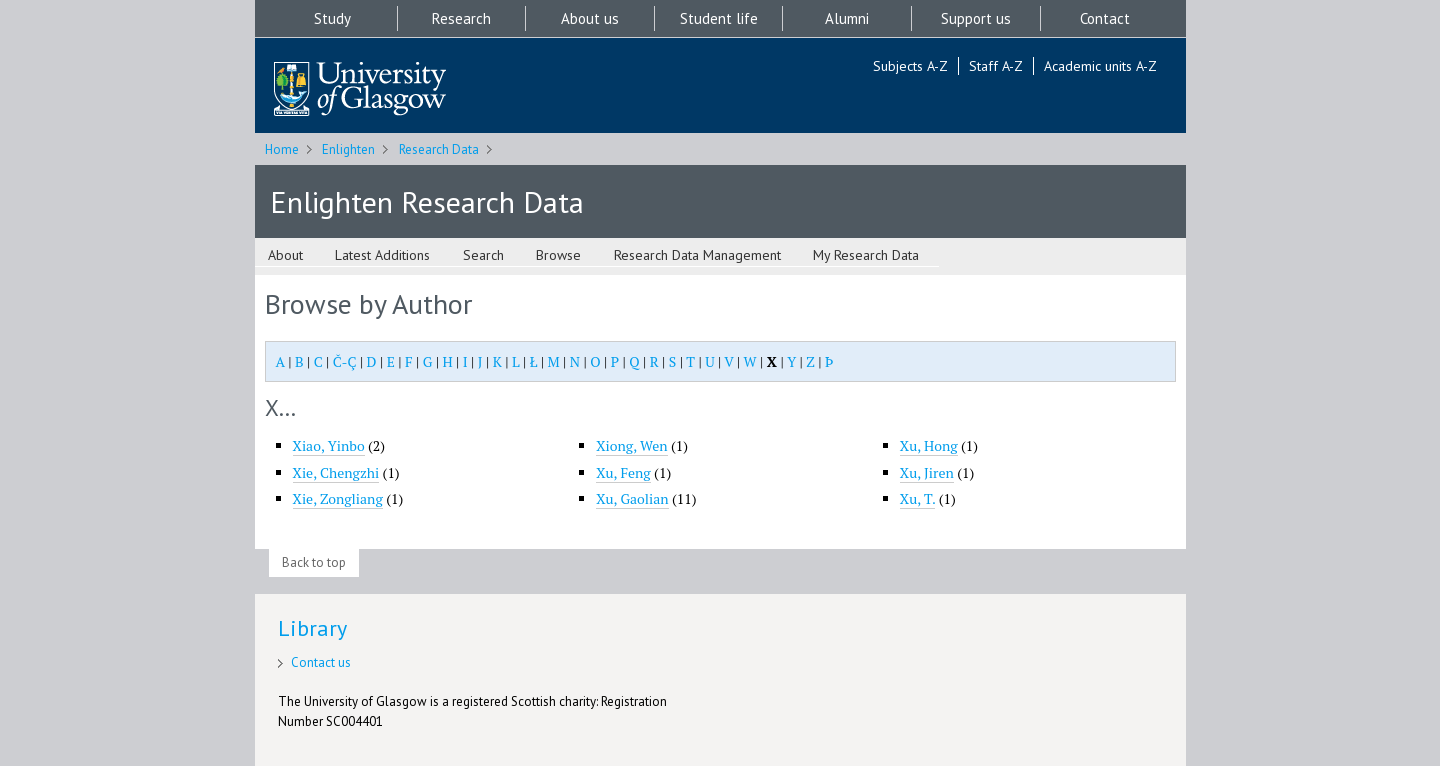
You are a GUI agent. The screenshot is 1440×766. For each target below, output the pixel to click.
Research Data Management (697, 255)
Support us (976, 18)
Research (461, 18)
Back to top (314, 562)
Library (312, 628)
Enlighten (348, 149)
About (285, 255)
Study (332, 18)
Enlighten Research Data (427, 201)
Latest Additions (382, 255)
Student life (719, 18)
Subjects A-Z (910, 66)
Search (483, 255)
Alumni (847, 18)
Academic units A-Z (1100, 66)
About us (590, 18)
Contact (1105, 18)
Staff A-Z (996, 66)
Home (282, 149)
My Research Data (866, 255)
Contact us (321, 662)
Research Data (439, 149)
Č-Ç (345, 361)
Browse (558, 255)
